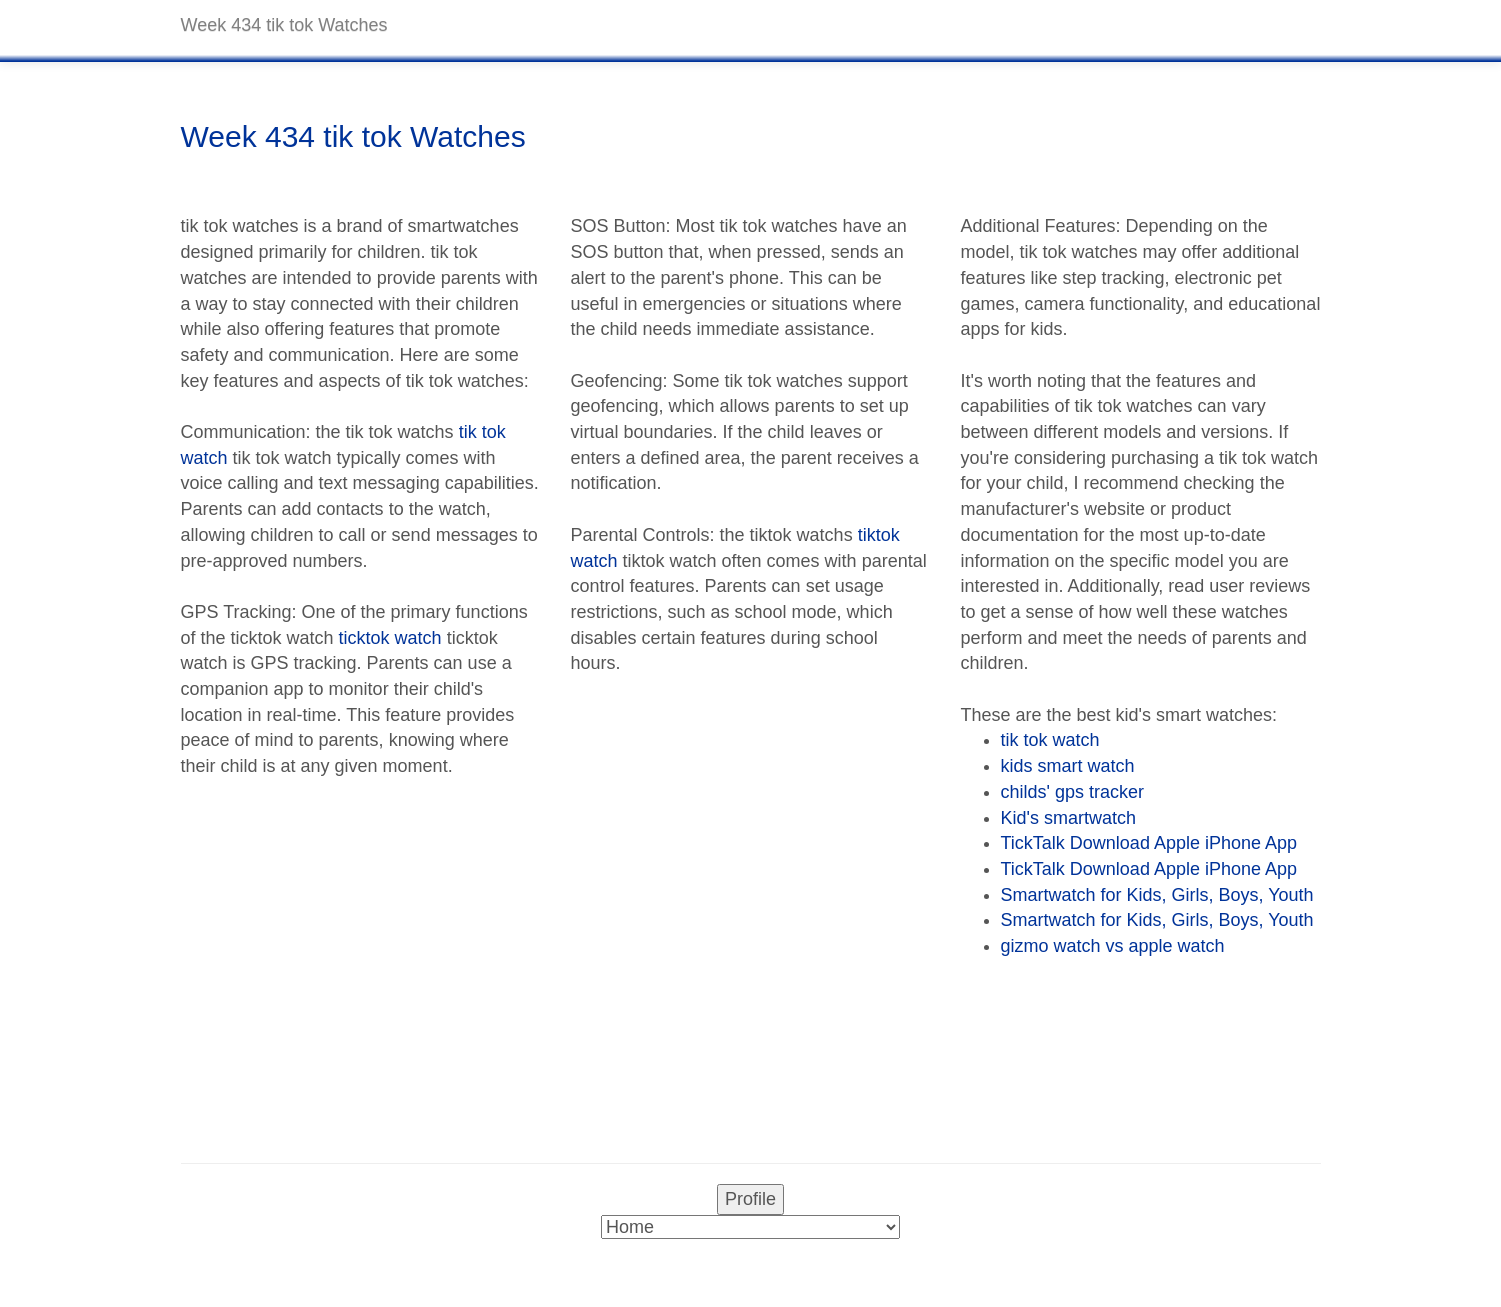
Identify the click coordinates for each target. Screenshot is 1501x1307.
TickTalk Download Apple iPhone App (1149, 843)
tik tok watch (1050, 740)
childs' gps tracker (1073, 792)
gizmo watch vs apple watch (1113, 946)
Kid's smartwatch (1068, 818)
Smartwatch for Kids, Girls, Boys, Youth (1157, 895)
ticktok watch (390, 638)
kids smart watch (1068, 766)
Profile (750, 1199)
